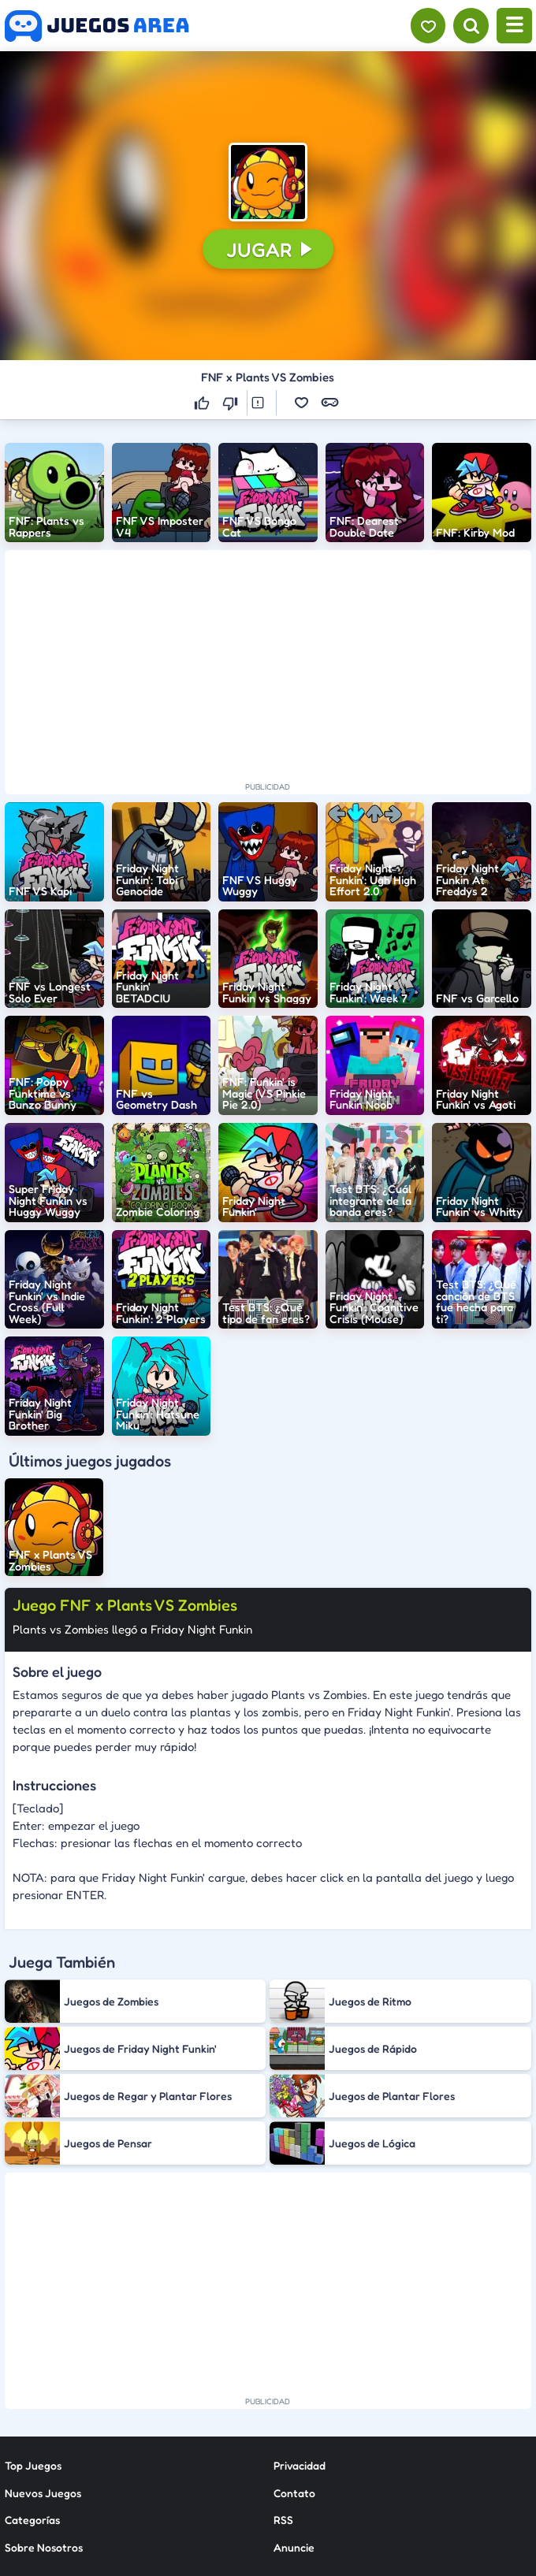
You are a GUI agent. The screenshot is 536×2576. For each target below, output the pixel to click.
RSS (283, 2519)
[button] (268, 182)
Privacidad (300, 2465)
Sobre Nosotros (44, 2547)
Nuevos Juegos (43, 2493)
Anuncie (294, 2547)
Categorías (32, 2519)
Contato (294, 2493)
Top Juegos (33, 2465)
